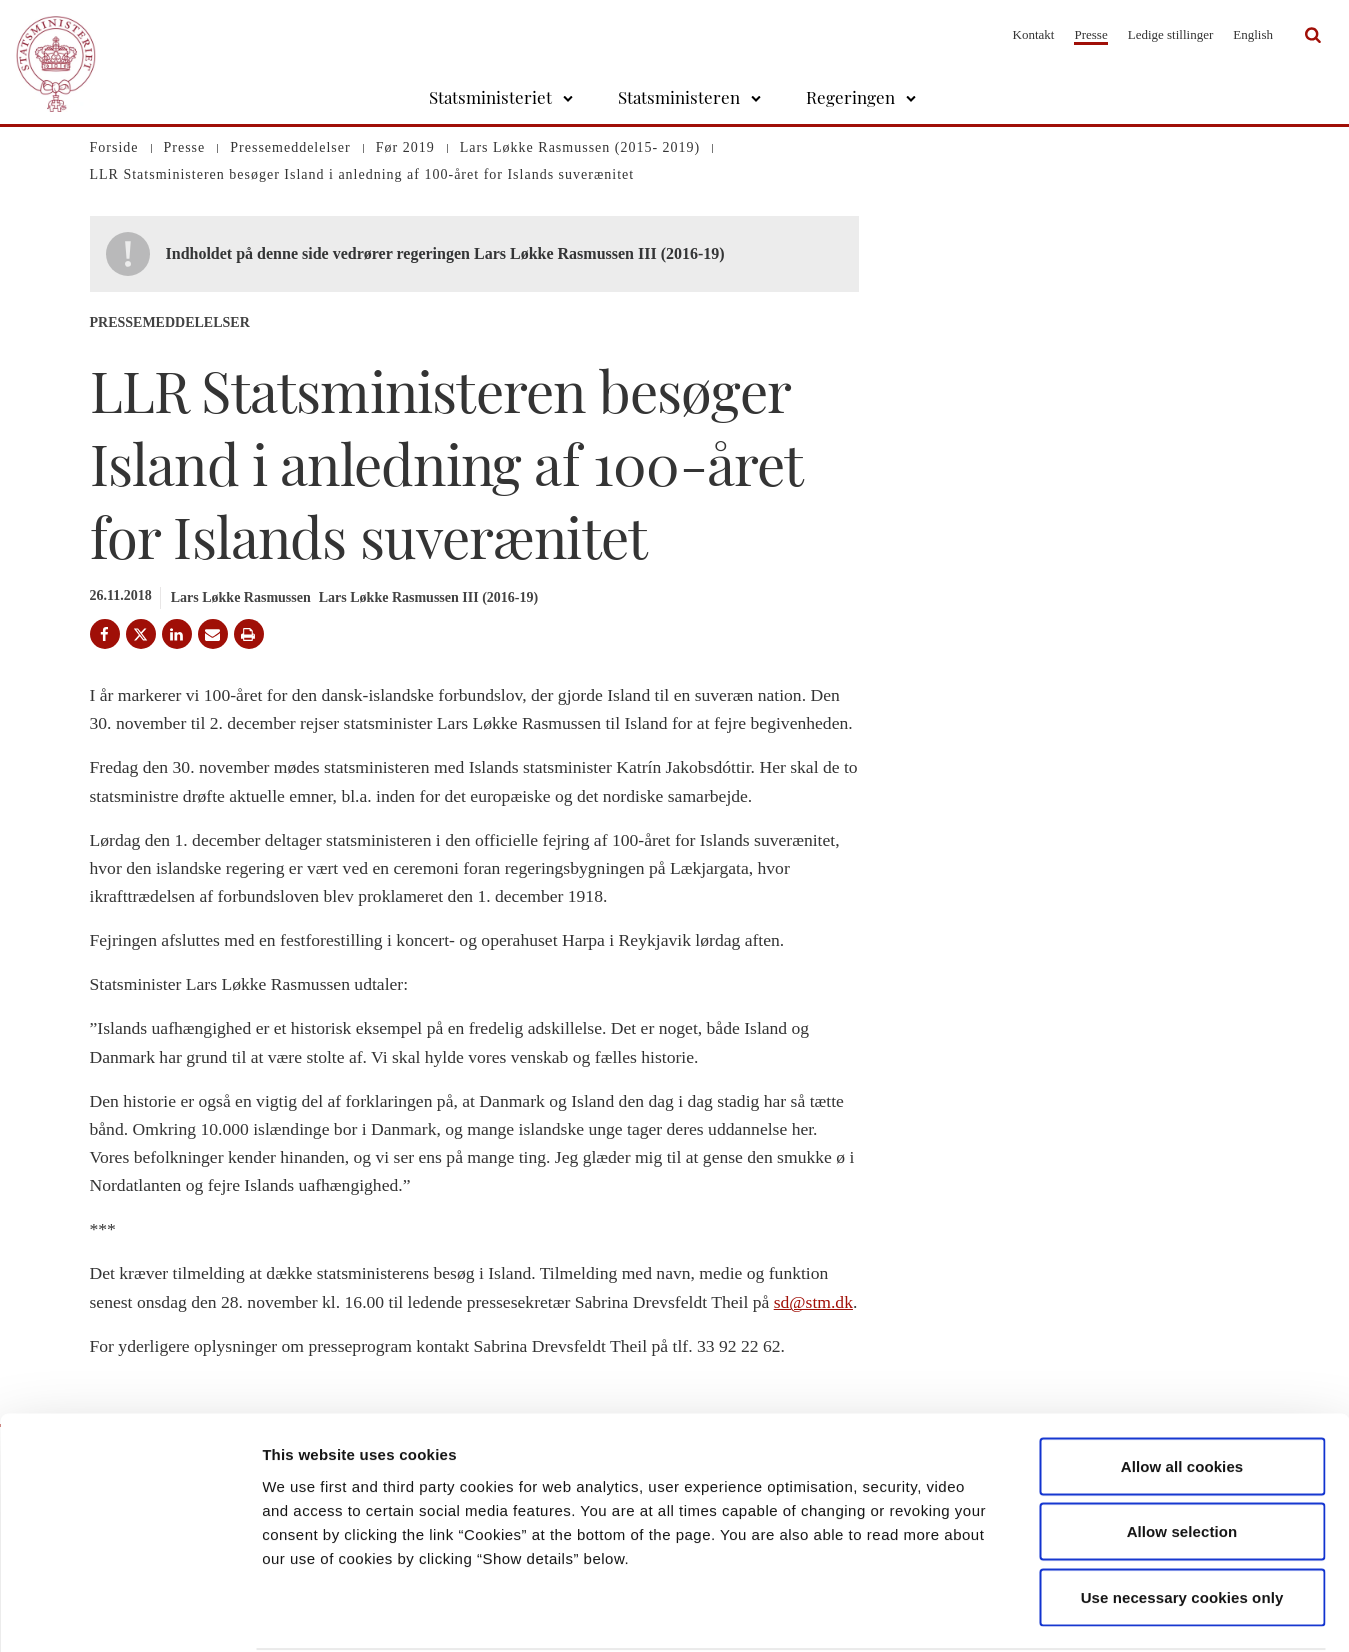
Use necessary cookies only (1182, 1520)
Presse (1090, 34)
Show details (1049, 1612)
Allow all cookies (1182, 1389)
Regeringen (850, 97)
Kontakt (1034, 34)
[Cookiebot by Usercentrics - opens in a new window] (129, 1613)
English (1253, 34)
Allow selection (1182, 1455)
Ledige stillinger (1171, 34)
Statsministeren (679, 97)
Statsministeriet (490, 97)
